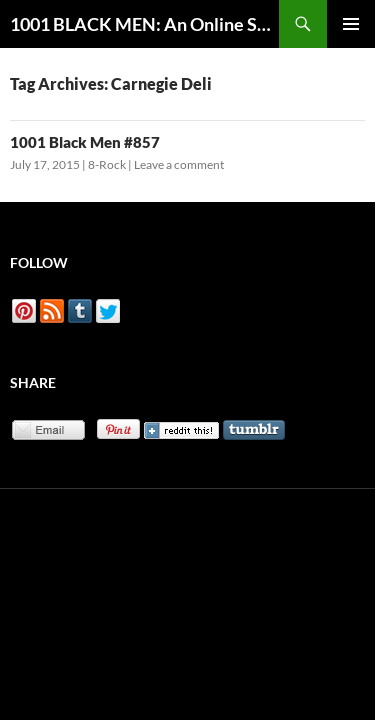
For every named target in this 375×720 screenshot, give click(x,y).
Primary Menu (351, 24)
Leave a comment (179, 164)
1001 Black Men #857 (85, 142)
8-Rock (107, 164)
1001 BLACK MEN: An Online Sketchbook (144, 24)
